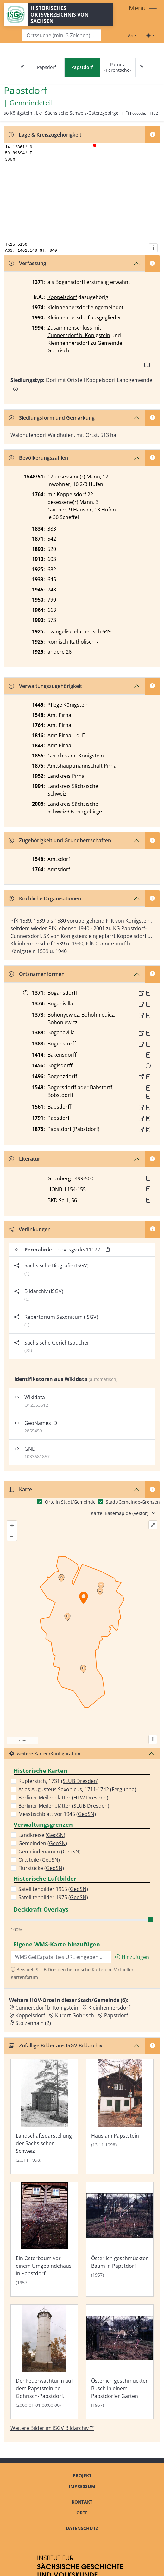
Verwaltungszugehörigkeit (45, 686)
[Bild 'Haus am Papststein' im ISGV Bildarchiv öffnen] (120, 2116)
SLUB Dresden (80, 1781)
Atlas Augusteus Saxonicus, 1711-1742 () (77, 1789)
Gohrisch (58, 350)
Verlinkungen (30, 1229)
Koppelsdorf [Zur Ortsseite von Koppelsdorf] (30, 2015)
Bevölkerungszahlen (38, 457)
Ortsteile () (39, 1859)
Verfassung (27, 263)
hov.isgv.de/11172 (78, 1249)
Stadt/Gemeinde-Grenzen (133, 1502)
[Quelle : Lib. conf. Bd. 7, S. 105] (148, 1055)
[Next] (141, 67)
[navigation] (82, 67)
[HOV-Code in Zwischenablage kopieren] (126, 113)
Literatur (24, 1158)
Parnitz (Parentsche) (117, 67)
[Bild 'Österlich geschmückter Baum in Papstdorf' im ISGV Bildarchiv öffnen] (120, 2239)
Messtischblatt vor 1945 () (57, 1814)
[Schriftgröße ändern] (132, 35)
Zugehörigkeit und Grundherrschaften (60, 840)
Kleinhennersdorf (68, 307)
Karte (20, 1489)
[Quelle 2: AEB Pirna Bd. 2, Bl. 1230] (148, 1096)
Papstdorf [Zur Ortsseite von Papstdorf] (116, 2015)
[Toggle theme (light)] (150, 35)
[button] (148, 993)
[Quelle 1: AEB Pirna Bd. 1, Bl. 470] (148, 1088)
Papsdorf (46, 67)
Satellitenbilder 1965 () (53, 1888)
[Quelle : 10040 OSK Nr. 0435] (148, 1107)
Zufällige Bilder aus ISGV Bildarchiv (56, 2045)
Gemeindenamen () (49, 1851)
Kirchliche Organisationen (45, 898)
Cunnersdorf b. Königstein (78, 335)
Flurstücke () (41, 1868)
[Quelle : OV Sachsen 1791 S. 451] (148, 1118)
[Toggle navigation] (143, 9)
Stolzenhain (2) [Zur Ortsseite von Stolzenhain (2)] (33, 2022)
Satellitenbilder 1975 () (53, 1897)
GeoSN (86, 1814)
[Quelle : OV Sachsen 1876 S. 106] (148, 1129)
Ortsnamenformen (37, 974)
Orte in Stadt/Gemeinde (70, 1502)
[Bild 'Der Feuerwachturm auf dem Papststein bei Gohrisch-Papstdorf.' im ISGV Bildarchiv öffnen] (44, 2361)
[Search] (61, 35)
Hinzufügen (132, 1956)
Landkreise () (41, 1835)
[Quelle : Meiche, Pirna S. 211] (148, 993)
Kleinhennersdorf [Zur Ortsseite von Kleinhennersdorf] (109, 2007)
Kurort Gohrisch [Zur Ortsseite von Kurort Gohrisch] (74, 2015)
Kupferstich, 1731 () (58, 1781)
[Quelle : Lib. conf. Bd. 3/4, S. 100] (148, 1015)
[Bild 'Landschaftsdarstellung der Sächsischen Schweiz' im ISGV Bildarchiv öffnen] (44, 2116)
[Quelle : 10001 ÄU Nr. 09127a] (148, 1077)
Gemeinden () (42, 1843)
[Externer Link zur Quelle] (141, 993)
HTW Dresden (90, 1797)
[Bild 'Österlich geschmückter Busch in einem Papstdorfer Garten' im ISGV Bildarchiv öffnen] (120, 2361)
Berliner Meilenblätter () (63, 1797)
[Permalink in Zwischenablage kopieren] (107, 1249)
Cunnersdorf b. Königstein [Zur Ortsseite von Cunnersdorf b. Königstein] (47, 2007)
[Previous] (22, 67)
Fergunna (123, 1789)
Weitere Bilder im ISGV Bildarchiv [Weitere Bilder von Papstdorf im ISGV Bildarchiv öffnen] (52, 2428)
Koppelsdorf (62, 297)
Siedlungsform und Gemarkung (52, 417)
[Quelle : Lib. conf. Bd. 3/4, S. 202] (148, 1033)
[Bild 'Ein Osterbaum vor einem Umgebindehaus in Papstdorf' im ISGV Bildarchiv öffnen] (44, 2239)
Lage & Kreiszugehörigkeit (45, 134)
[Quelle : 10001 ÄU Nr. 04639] (148, 1044)
